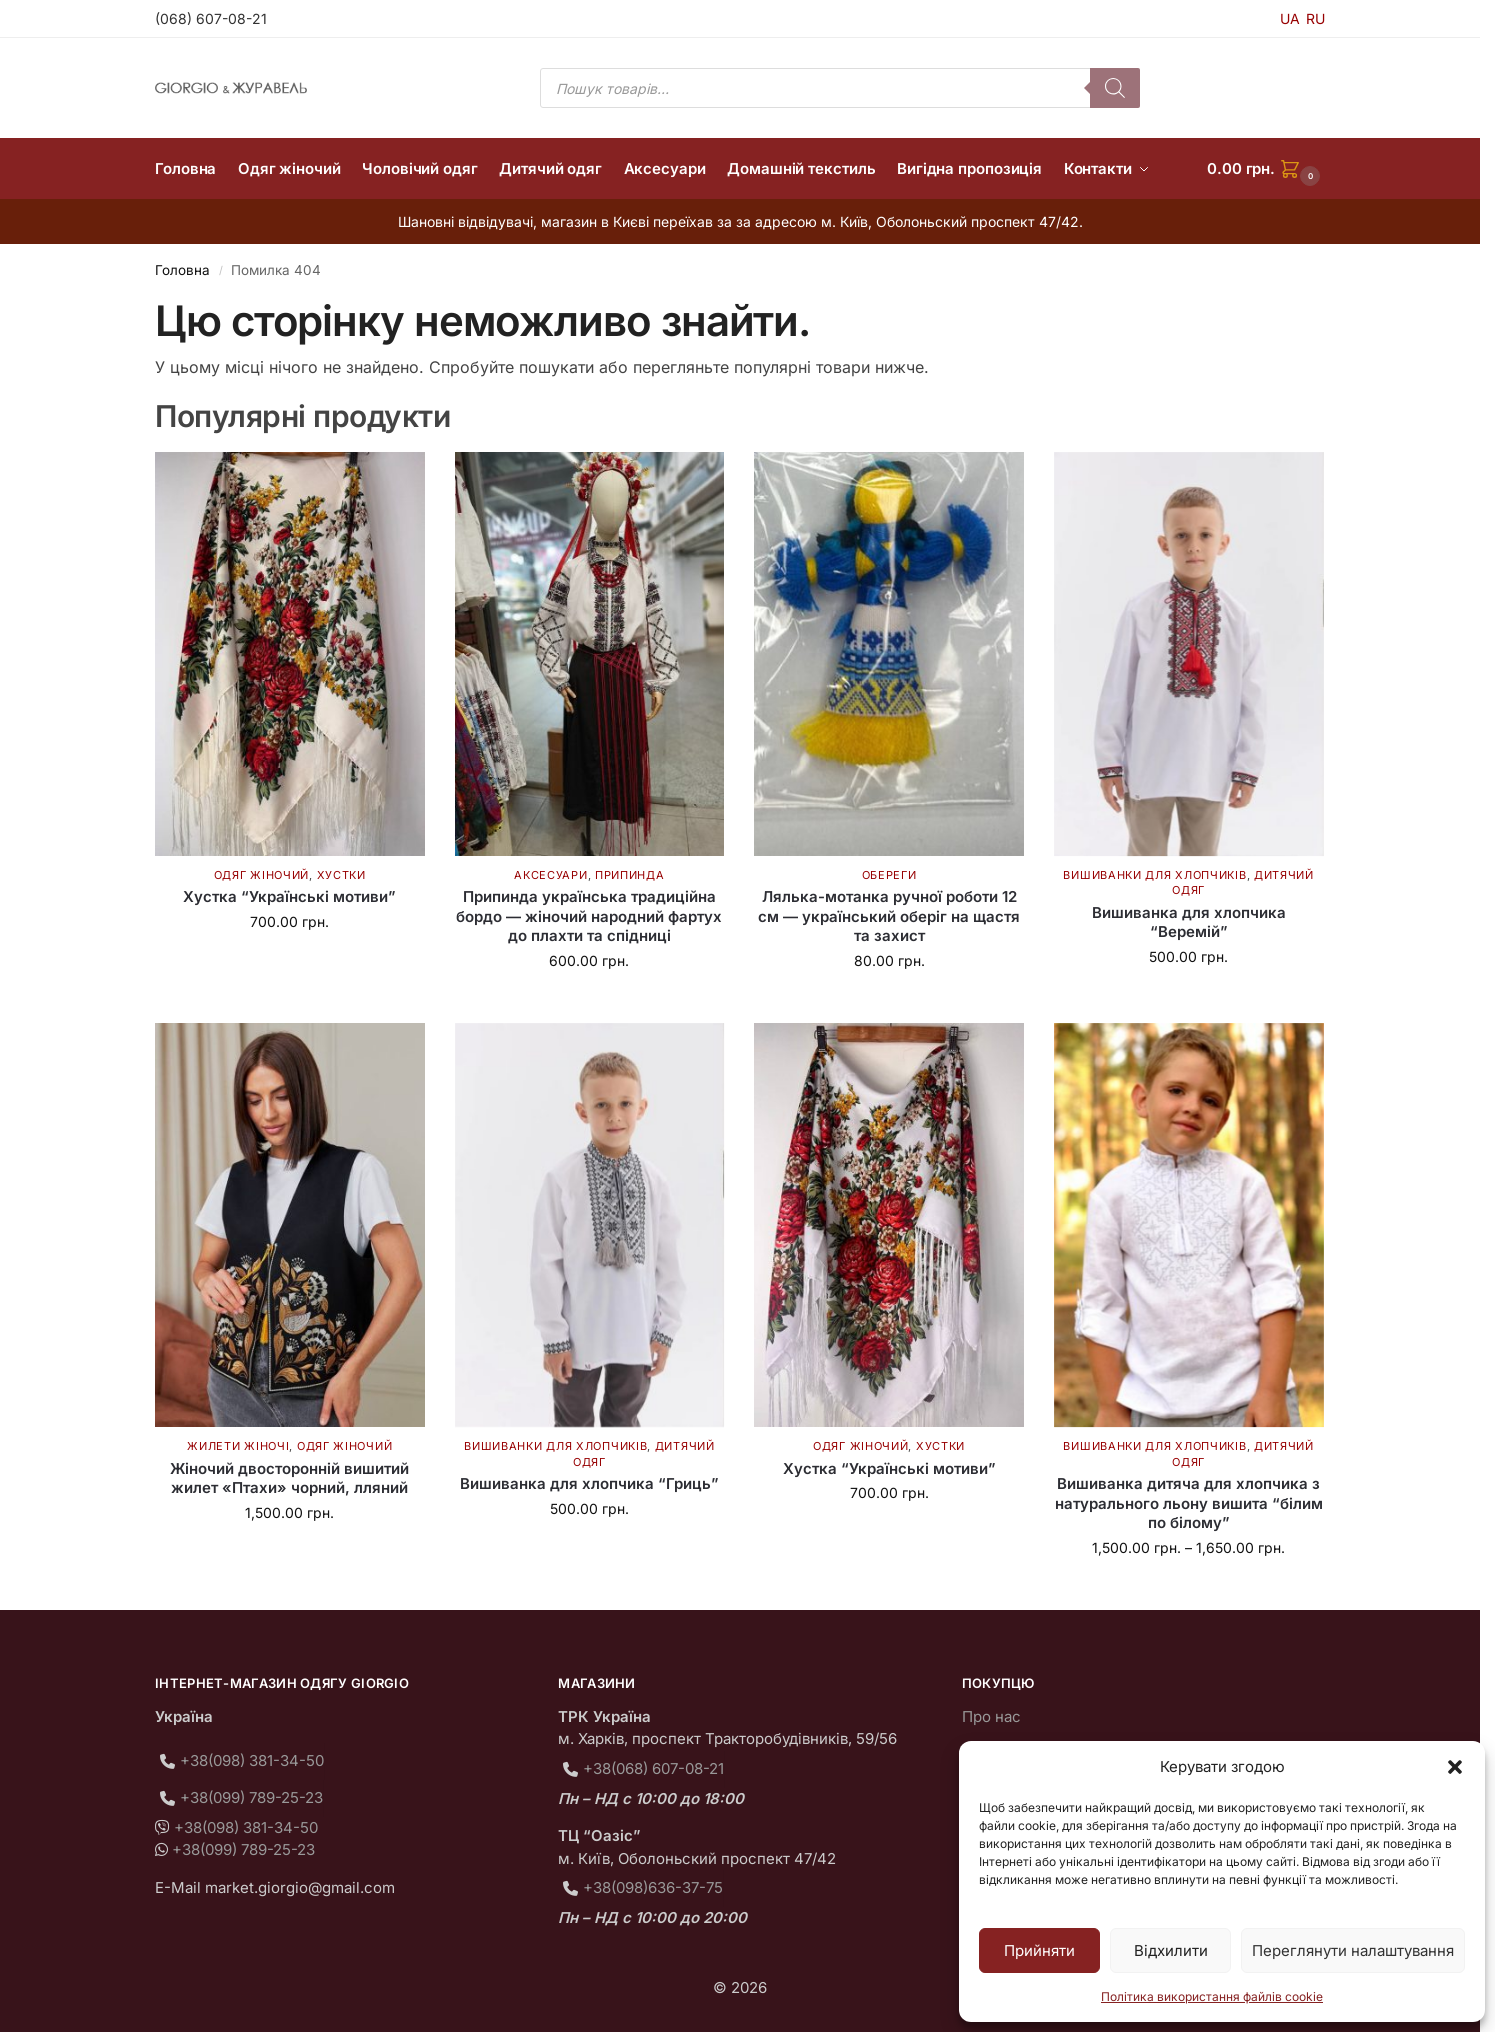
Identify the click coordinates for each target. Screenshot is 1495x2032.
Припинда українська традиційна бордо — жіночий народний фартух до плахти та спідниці (589, 916)
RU (1315, 18)
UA (1290, 18)
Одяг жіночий (261, 875)
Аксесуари (550, 875)
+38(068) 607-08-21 (653, 1768)
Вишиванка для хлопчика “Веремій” (1189, 922)
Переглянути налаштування (1353, 1950)
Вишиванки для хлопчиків (1154, 875)
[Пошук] (1115, 88)
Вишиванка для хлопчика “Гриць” (589, 1483)
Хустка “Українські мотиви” (289, 896)
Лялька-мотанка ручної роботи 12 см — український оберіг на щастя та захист (889, 916)
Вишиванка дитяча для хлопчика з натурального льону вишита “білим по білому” (1189, 1503)
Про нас (991, 1716)
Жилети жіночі (238, 1446)
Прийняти (1039, 1950)
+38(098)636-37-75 (653, 1887)
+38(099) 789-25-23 (251, 1797)
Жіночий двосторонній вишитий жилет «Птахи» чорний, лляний (289, 1478)
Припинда (630, 875)
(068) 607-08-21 (211, 18)
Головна (182, 270)
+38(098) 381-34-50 (252, 1760)
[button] (1455, 1767)
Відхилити (1171, 1950)
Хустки (341, 875)
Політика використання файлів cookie (1212, 1996)
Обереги (889, 875)
